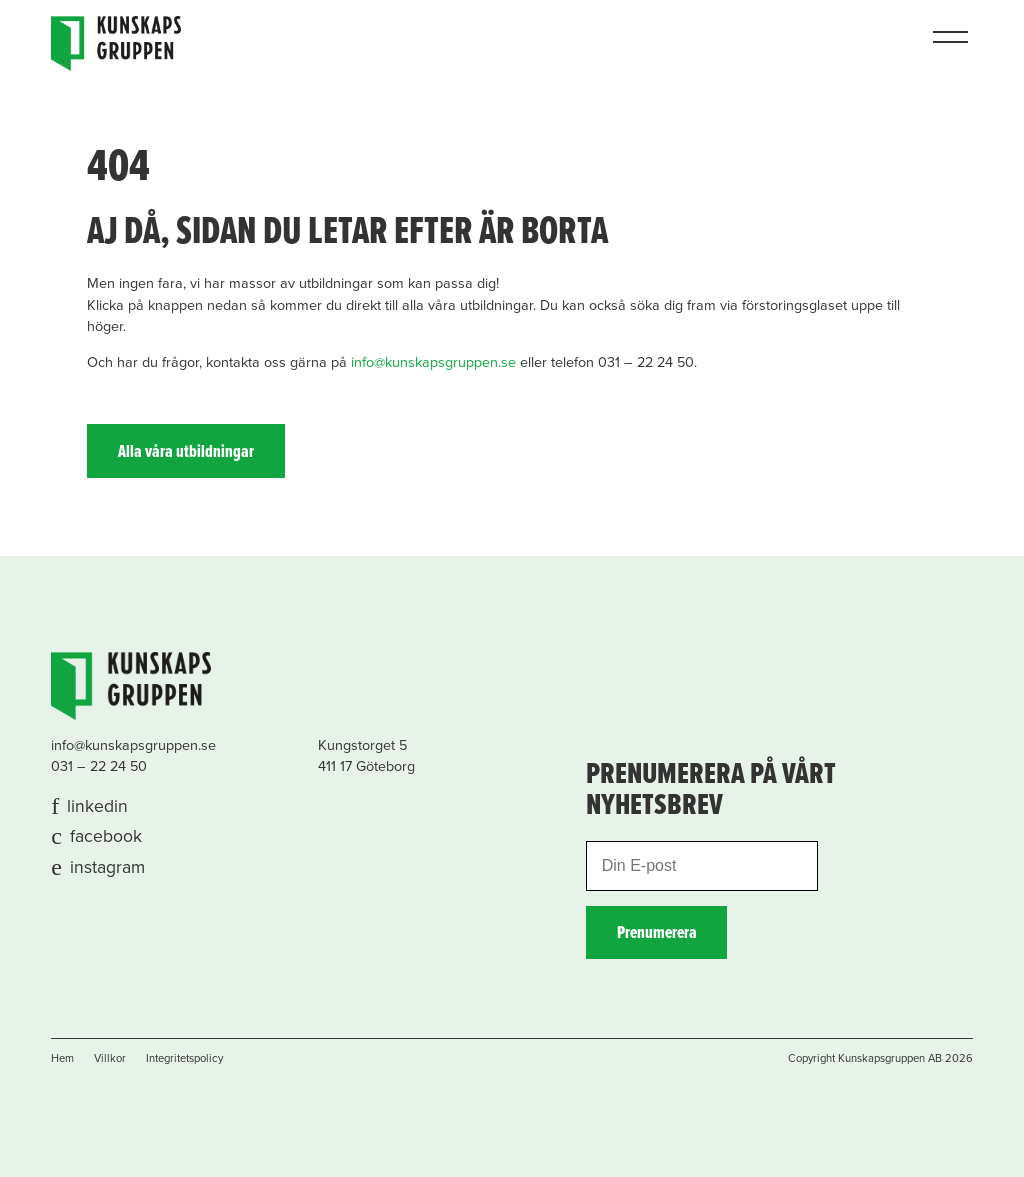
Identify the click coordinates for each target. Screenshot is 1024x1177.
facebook (106, 836)
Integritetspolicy (184, 1058)
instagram (107, 867)
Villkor (110, 1058)
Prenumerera (657, 933)
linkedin (97, 806)
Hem (62, 1058)
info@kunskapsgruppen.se (433, 362)
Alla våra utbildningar (186, 452)
